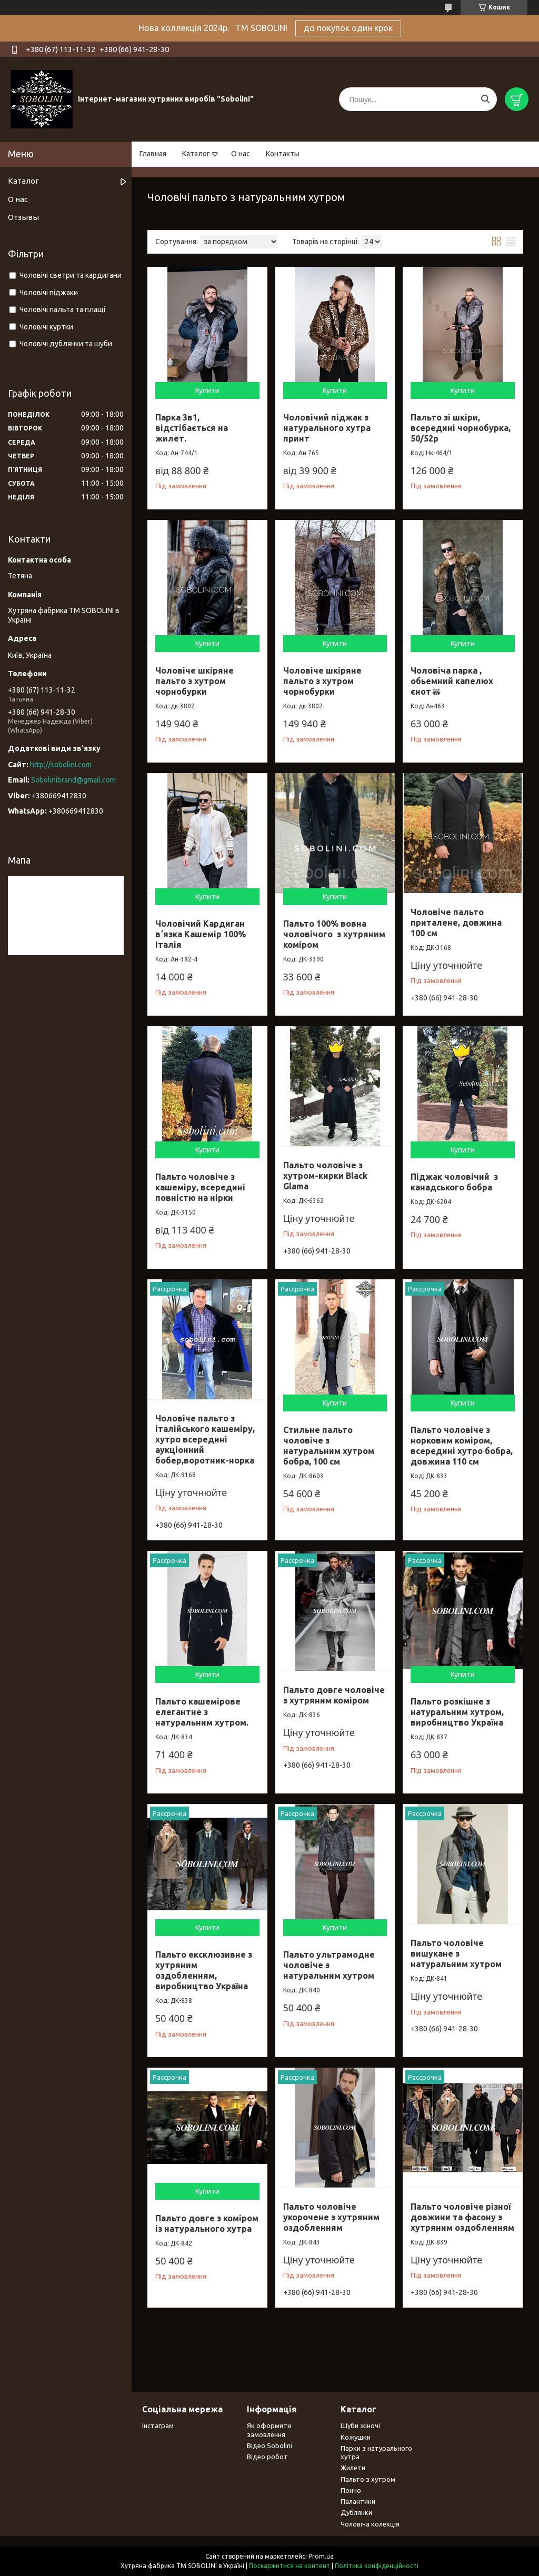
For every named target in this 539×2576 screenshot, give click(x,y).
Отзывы (23, 217)
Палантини (358, 2501)
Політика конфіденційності (376, 2565)
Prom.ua (321, 2556)
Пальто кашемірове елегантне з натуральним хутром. (201, 1712)
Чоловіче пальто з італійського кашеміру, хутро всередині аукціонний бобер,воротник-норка (205, 1439)
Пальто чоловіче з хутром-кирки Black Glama (325, 1175)
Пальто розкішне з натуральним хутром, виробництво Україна (457, 1712)
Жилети (353, 2467)
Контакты (283, 153)
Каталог (196, 153)
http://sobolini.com (61, 764)
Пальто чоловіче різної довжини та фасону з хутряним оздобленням (462, 2217)
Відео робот (267, 2456)
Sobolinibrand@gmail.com (73, 780)
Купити (207, 390)
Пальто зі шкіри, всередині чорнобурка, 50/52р (461, 428)
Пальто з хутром (368, 2479)
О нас (240, 153)
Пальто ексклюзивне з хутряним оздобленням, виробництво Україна (203, 1970)
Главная (152, 153)
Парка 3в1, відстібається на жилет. (191, 428)
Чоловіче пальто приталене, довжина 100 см (456, 922)
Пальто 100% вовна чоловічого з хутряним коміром (334, 934)
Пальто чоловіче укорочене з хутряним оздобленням (331, 2217)
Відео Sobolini (269, 2445)
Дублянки (356, 2512)
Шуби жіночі (360, 2425)
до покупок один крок (348, 28)
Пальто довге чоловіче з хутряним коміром (334, 1695)
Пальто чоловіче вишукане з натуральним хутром (456, 1953)
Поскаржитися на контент (289, 2565)
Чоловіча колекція (370, 2524)
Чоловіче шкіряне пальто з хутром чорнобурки (194, 681)
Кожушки (356, 2437)
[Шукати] (485, 99)
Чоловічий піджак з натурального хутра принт (327, 428)
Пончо (351, 2490)
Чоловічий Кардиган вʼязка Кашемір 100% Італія (200, 934)
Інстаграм (158, 2425)
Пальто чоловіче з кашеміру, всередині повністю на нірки (200, 1187)
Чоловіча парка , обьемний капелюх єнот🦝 (452, 681)
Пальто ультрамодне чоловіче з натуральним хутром (329, 1965)
